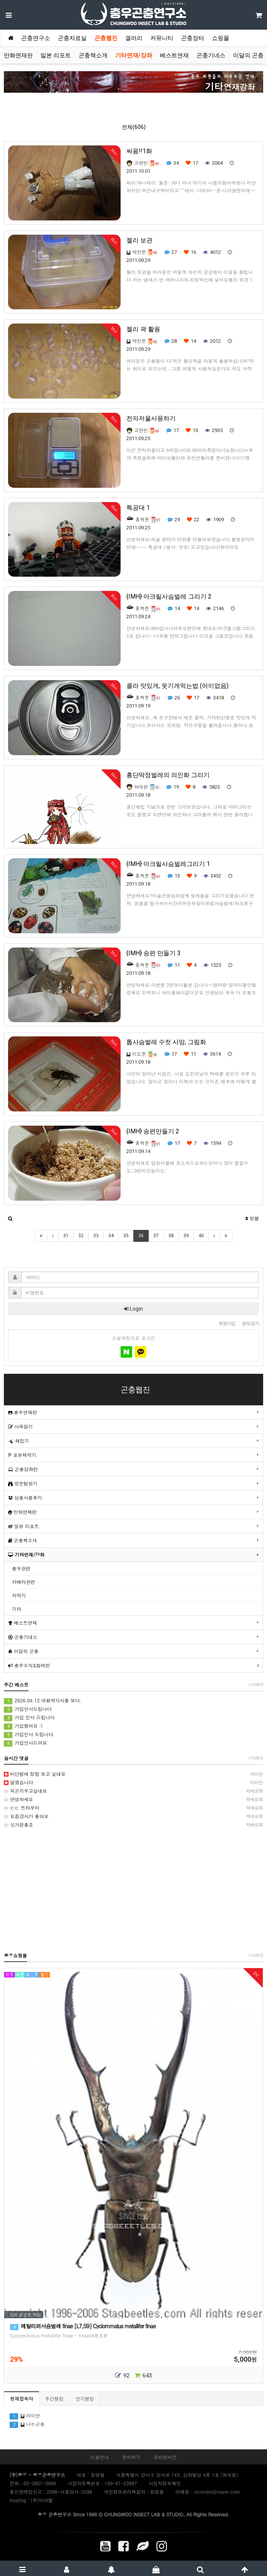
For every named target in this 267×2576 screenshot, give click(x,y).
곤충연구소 (35, 38)
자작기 (19, 1595)
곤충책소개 (93, 55)
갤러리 (134, 38)
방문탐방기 (22, 1483)
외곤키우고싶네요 (133, 1791)
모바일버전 (165, 2457)
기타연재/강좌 (133, 55)
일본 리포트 (55, 55)
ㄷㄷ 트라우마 (133, 1808)
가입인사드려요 (25, 1743)
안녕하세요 (133, 1799)
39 (186, 1235)
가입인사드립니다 (28, 1709)
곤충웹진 (106, 38)
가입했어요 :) (23, 1726)
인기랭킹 (85, 2398)
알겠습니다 (133, 1782)
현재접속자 (21, 2398)
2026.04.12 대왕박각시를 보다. (43, 1700)
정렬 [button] (252, 1218)
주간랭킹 (54, 2398)
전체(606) (134, 127)
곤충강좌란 (23, 1469)
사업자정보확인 (164, 2483)
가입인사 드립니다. (29, 1734)
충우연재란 (22, 1412)
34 (111, 1235)
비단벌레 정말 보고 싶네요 (133, 1774)
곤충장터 (192, 38)
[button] (10, 1218)
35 (126, 1235)
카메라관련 (23, 1581)
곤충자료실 (72, 38)
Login (133, 1309)
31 (66, 1235)
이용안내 (99, 2457)
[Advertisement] (133, 1890)
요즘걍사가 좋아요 (133, 1816)
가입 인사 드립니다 (29, 1717)
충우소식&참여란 (29, 1665)
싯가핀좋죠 (133, 1824)
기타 (16, 1608)
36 (141, 1235)
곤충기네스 (210, 55)
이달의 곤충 (248, 55)
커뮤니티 (161, 38)
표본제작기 (22, 1455)
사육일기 (20, 1426)
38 (171, 1235)
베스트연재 (174, 55)
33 (96, 1235)
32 (81, 1235)
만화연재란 (18, 55)
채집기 (18, 1440)
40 (201, 1235)
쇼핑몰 (220, 38)
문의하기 (131, 2457)
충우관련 (21, 1568)
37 (156, 1235)
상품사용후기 (25, 1497)
